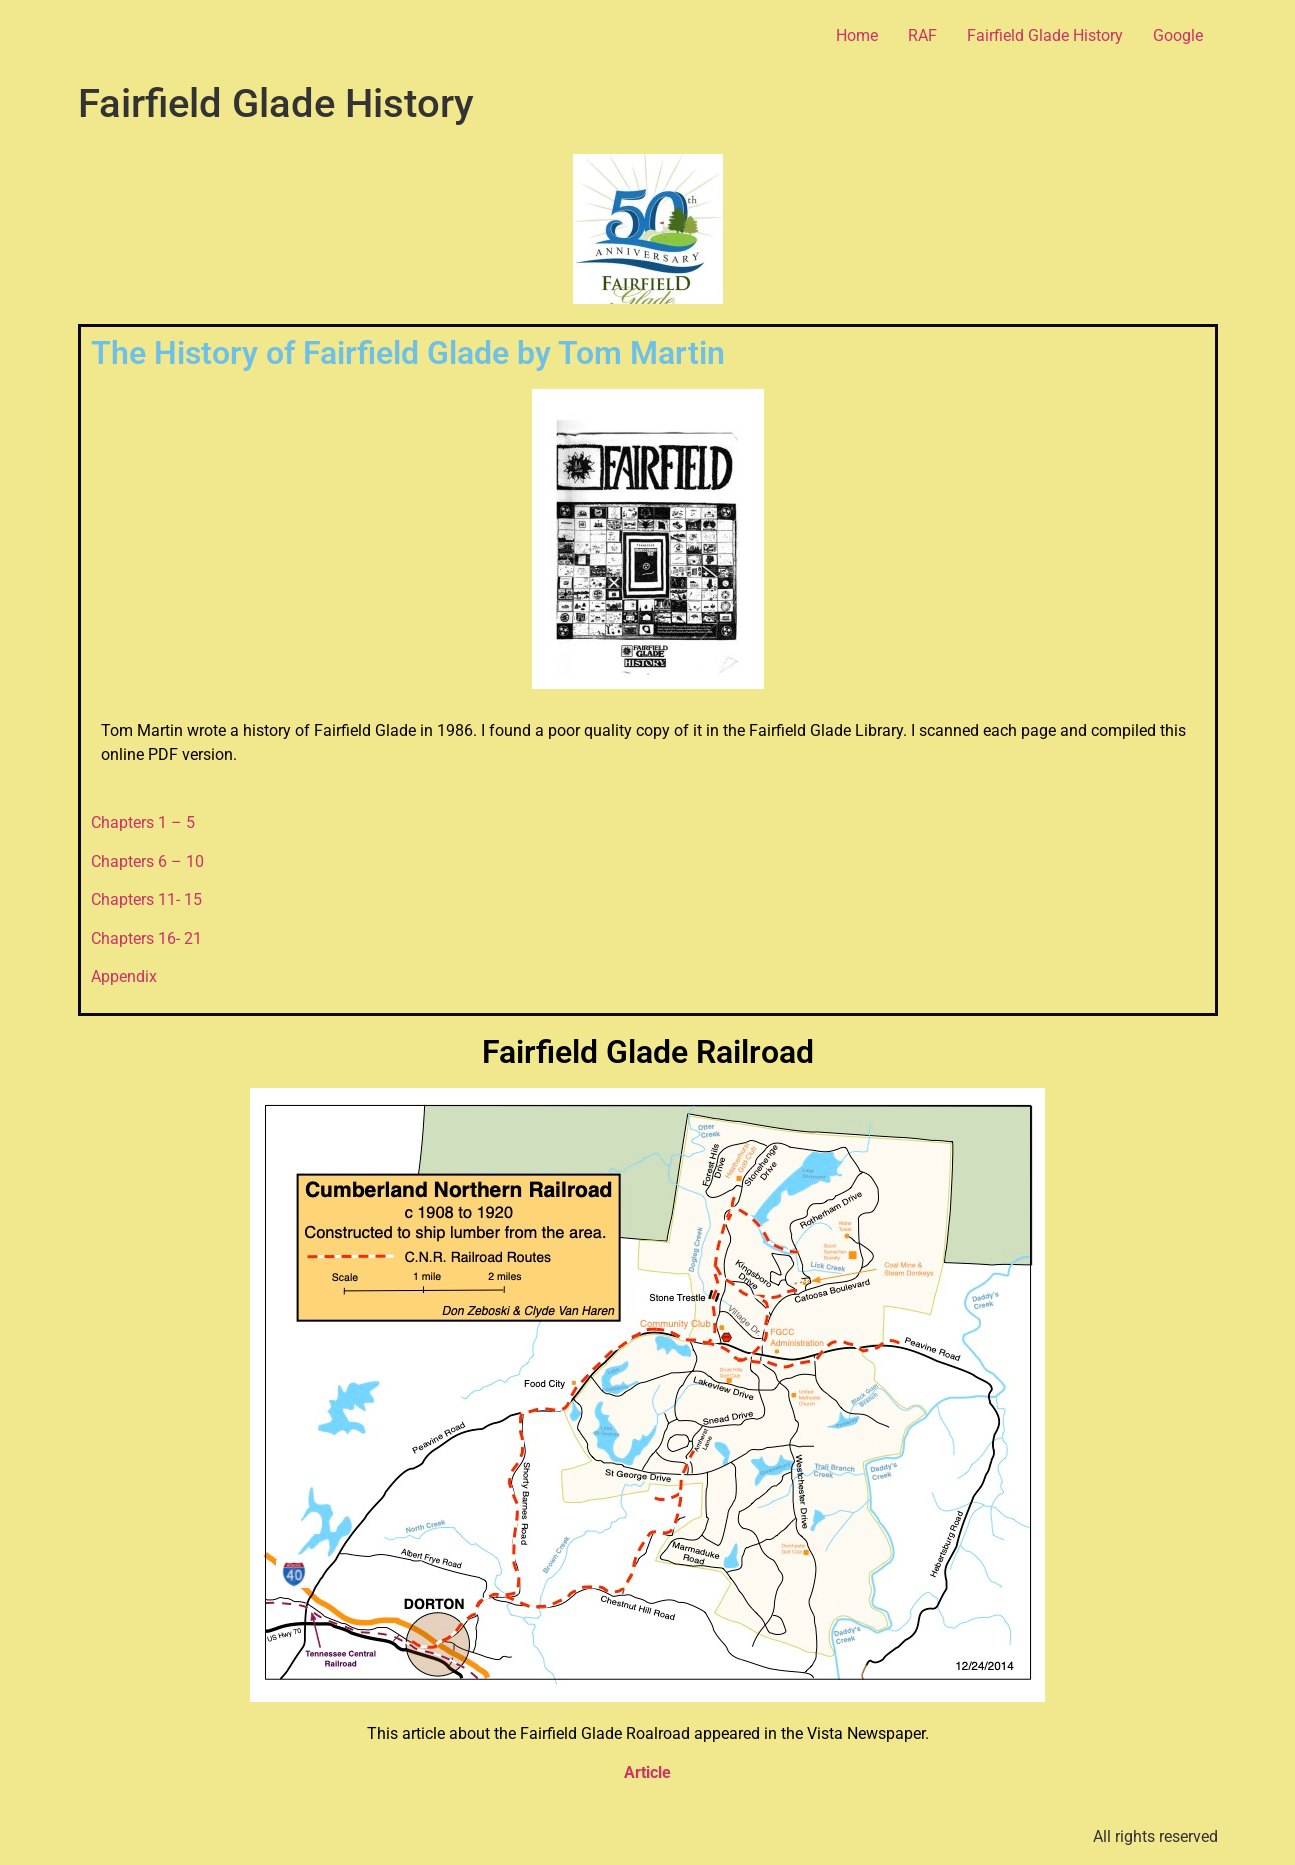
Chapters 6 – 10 (147, 861)
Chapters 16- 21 (146, 938)
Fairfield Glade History (1045, 35)
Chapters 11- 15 (146, 899)
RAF (922, 35)
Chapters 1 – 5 (143, 822)
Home (857, 35)
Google (1178, 35)
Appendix (124, 976)
